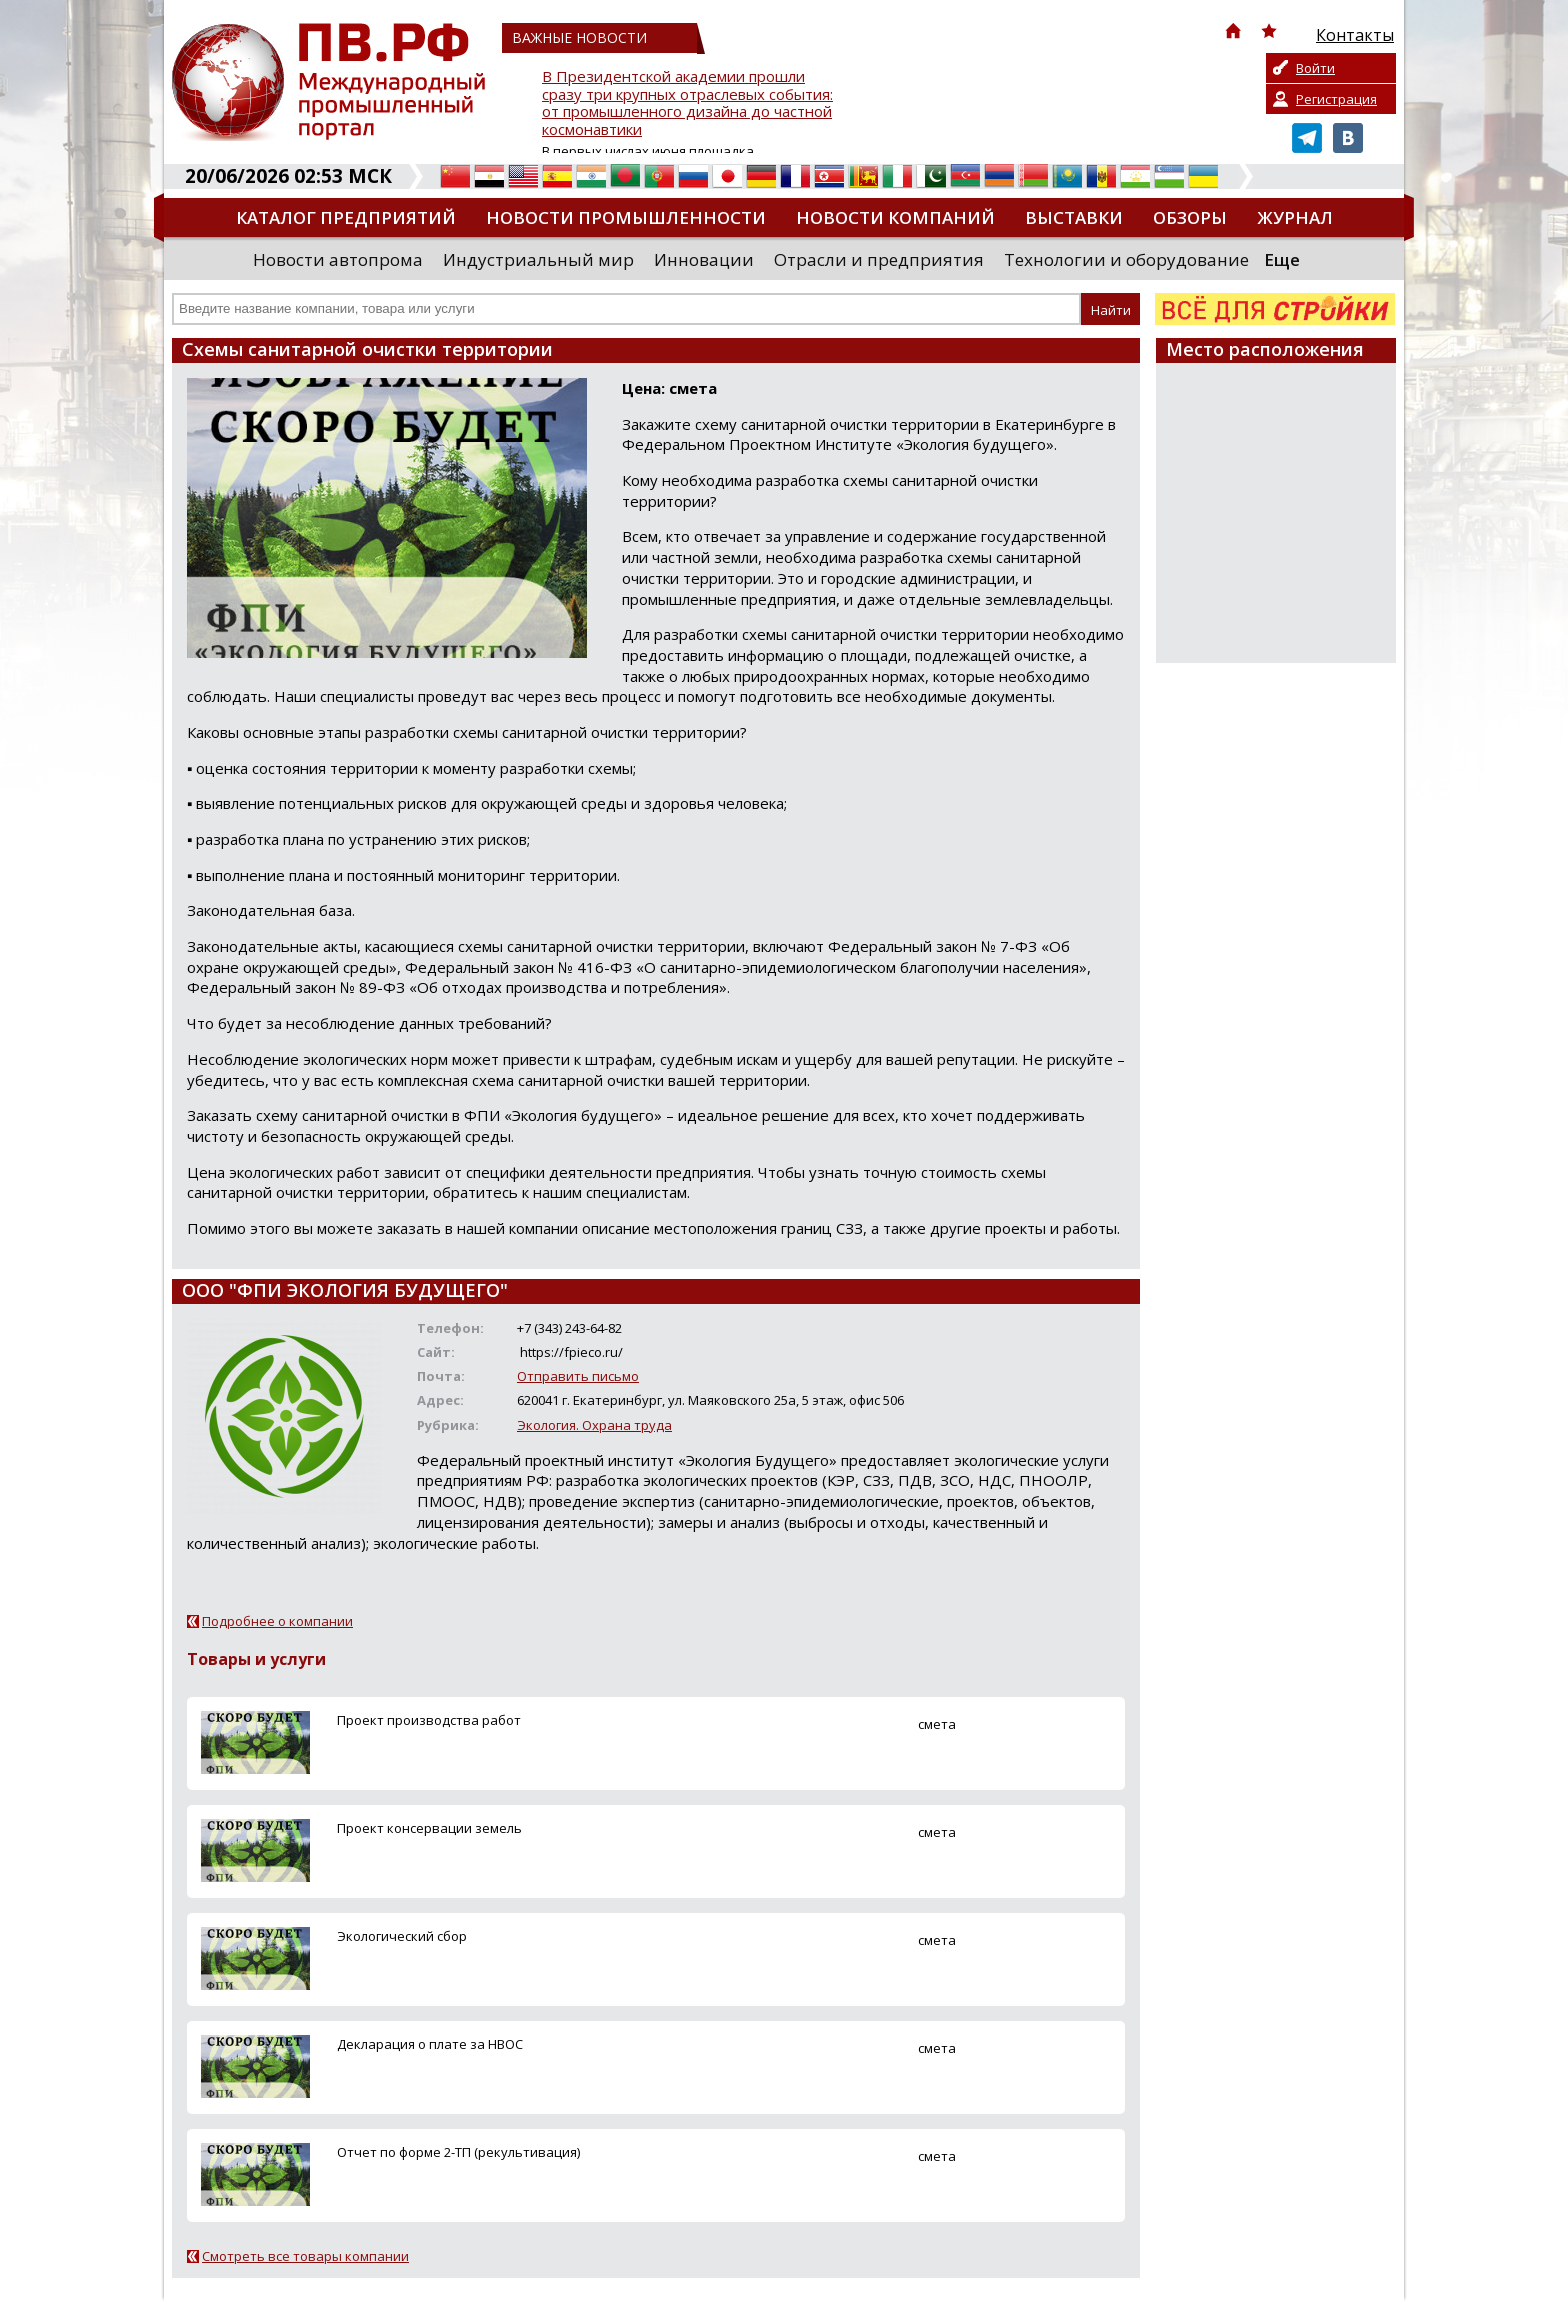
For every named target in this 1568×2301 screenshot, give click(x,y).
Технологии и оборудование (1126, 259)
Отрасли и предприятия (879, 259)
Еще (1282, 259)
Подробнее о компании (277, 1621)
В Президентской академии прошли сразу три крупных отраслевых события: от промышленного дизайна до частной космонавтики (687, 103)
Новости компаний (895, 217)
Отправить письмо (578, 1376)
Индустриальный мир (538, 259)
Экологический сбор (402, 1936)
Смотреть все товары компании (305, 2256)
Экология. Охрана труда (594, 1425)
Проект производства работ (429, 1720)
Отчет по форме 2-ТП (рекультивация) (458, 2152)
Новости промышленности (626, 217)
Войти (1315, 68)
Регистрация (1336, 99)
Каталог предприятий (346, 217)
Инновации (704, 259)
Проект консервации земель (429, 1828)
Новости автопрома (338, 259)
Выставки (1074, 217)
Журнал (1295, 217)
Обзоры (1190, 217)
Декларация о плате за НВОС (430, 2044)
